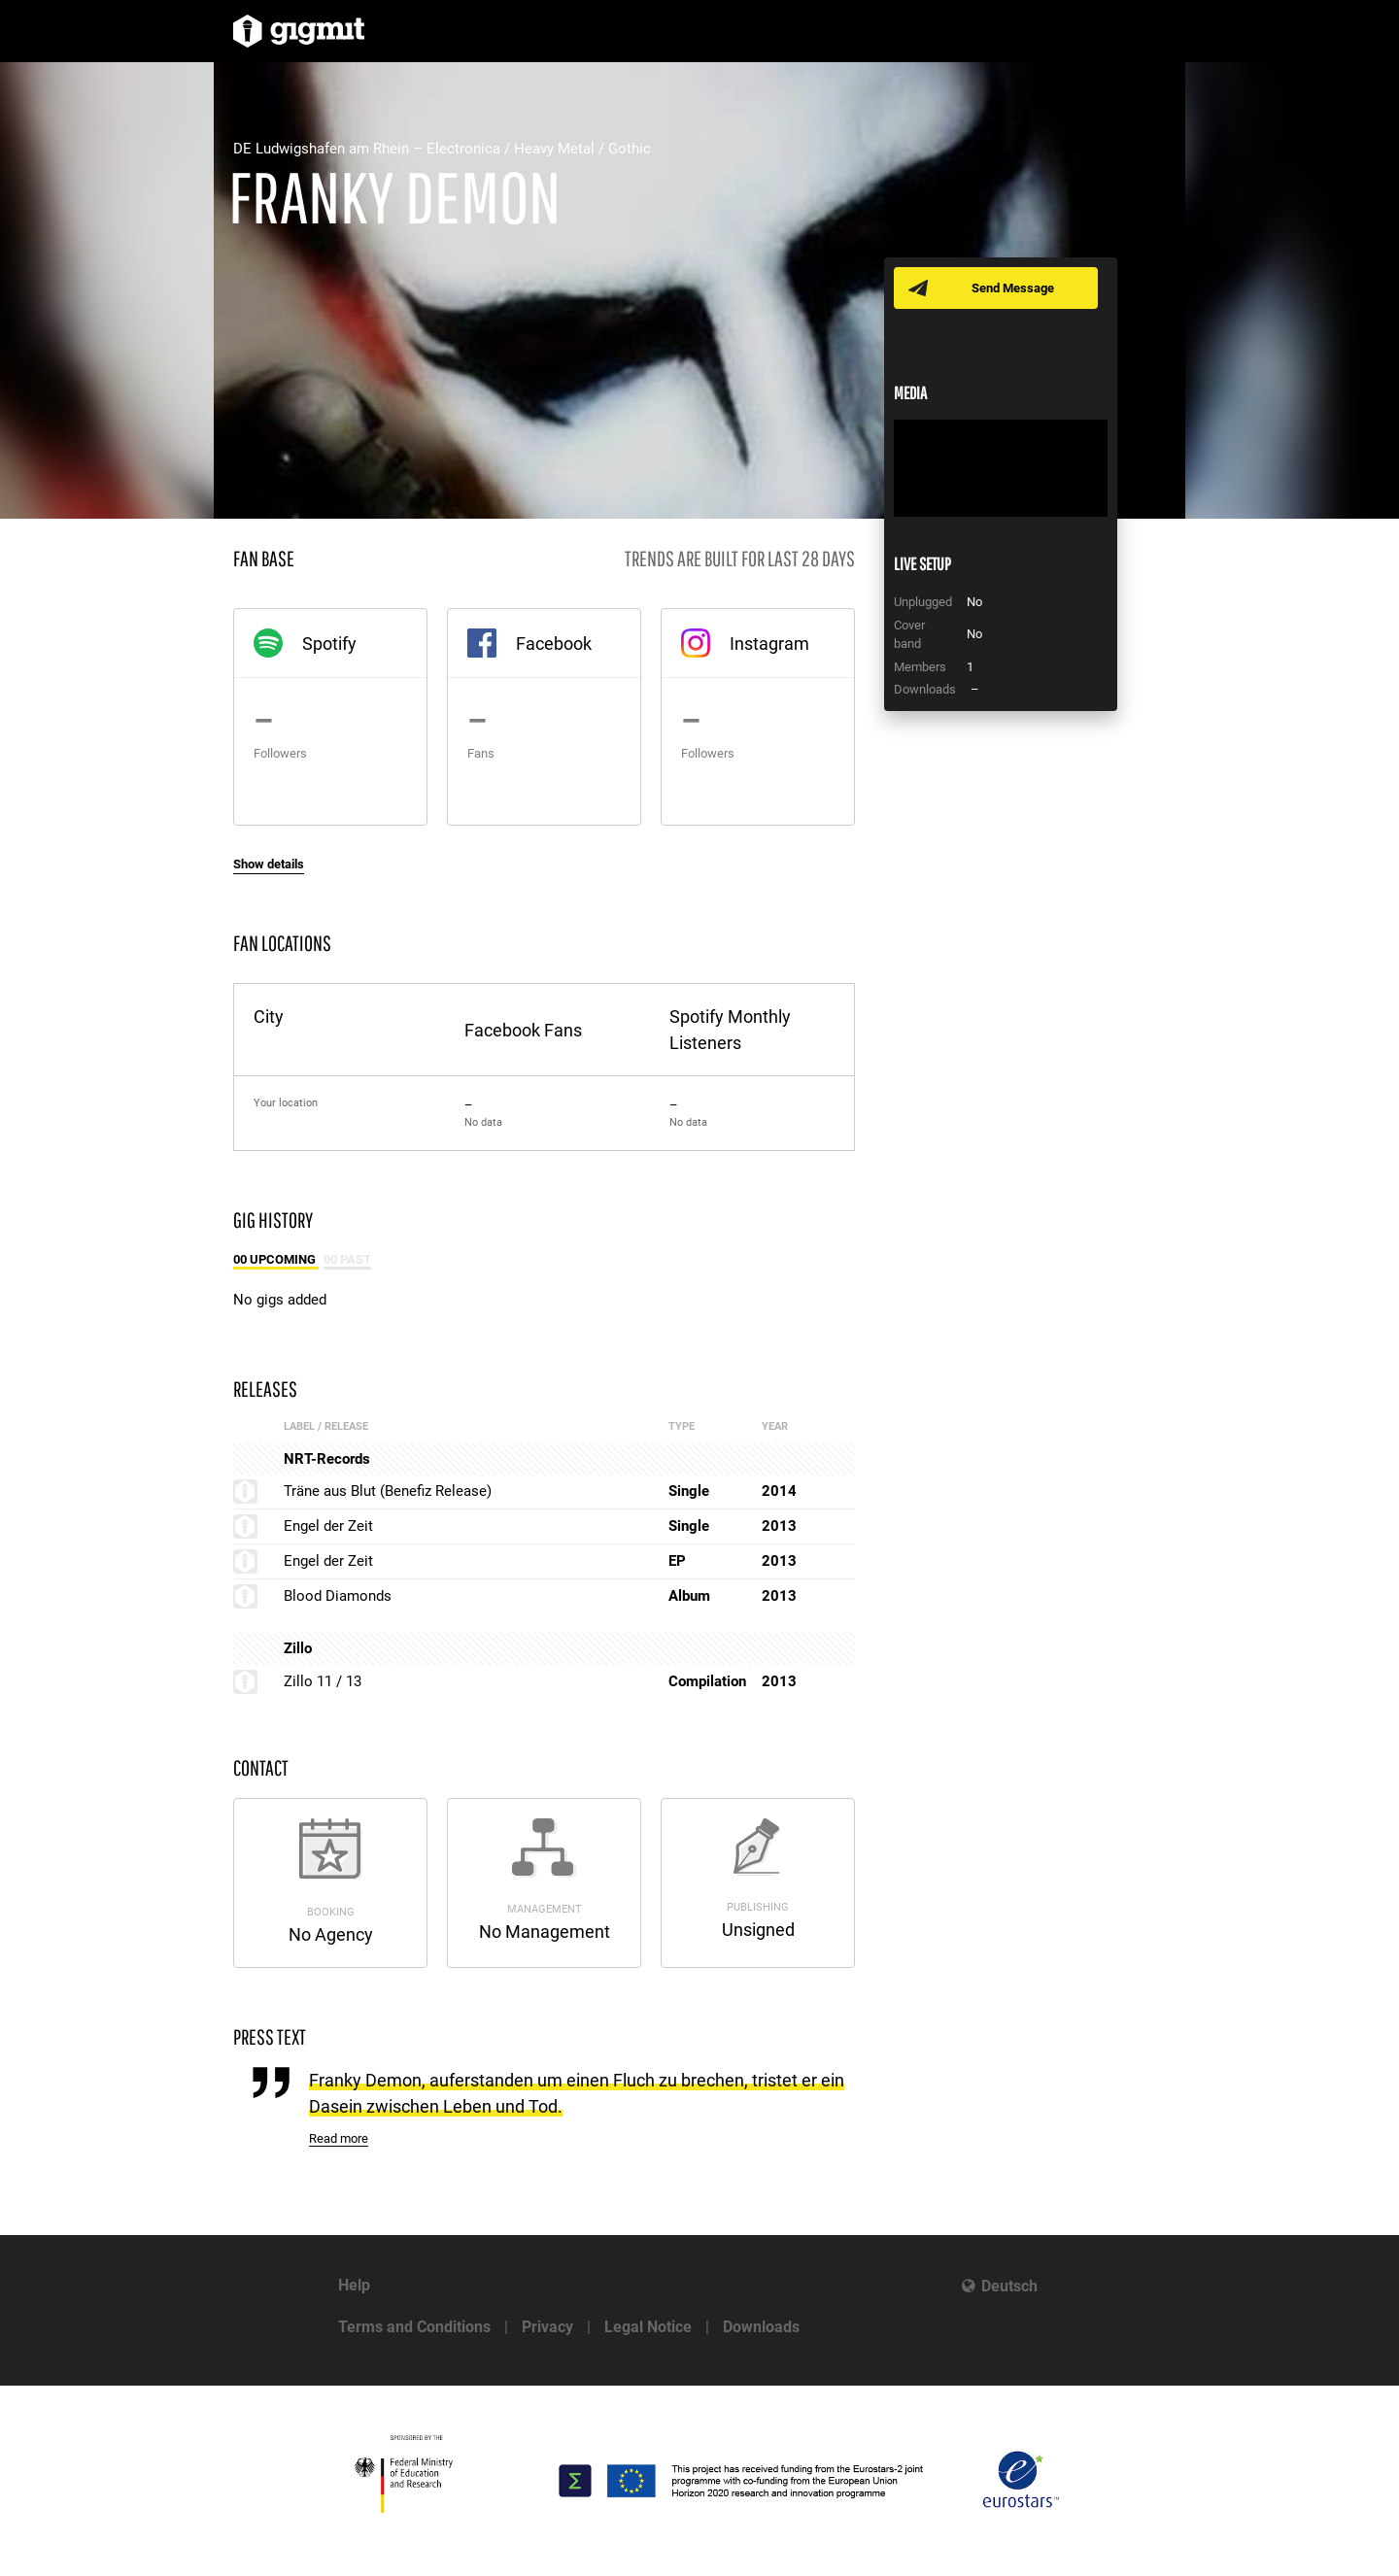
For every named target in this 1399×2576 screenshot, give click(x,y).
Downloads (761, 2327)
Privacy (547, 2327)
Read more (338, 2138)
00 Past (347, 1259)
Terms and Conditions (414, 2327)
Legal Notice (648, 2327)
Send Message (1013, 288)
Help (354, 2285)
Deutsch (1009, 2286)
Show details (268, 864)
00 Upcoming (276, 1259)
